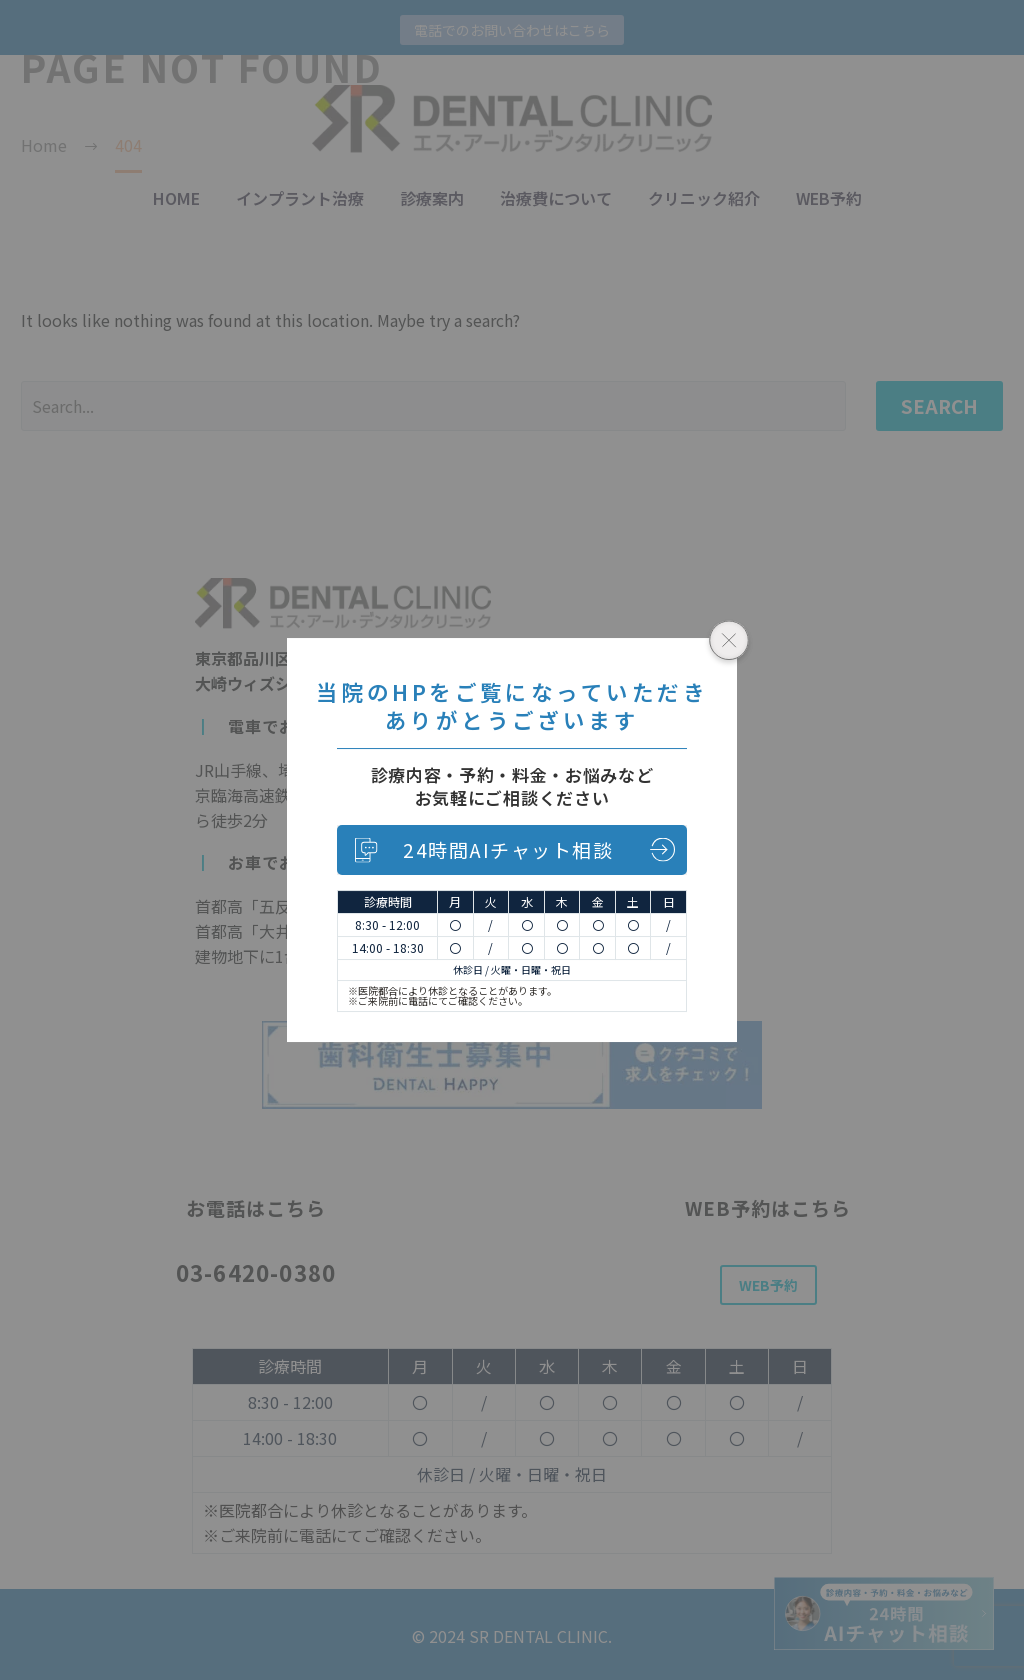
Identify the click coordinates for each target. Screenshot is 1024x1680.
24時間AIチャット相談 (508, 849)
